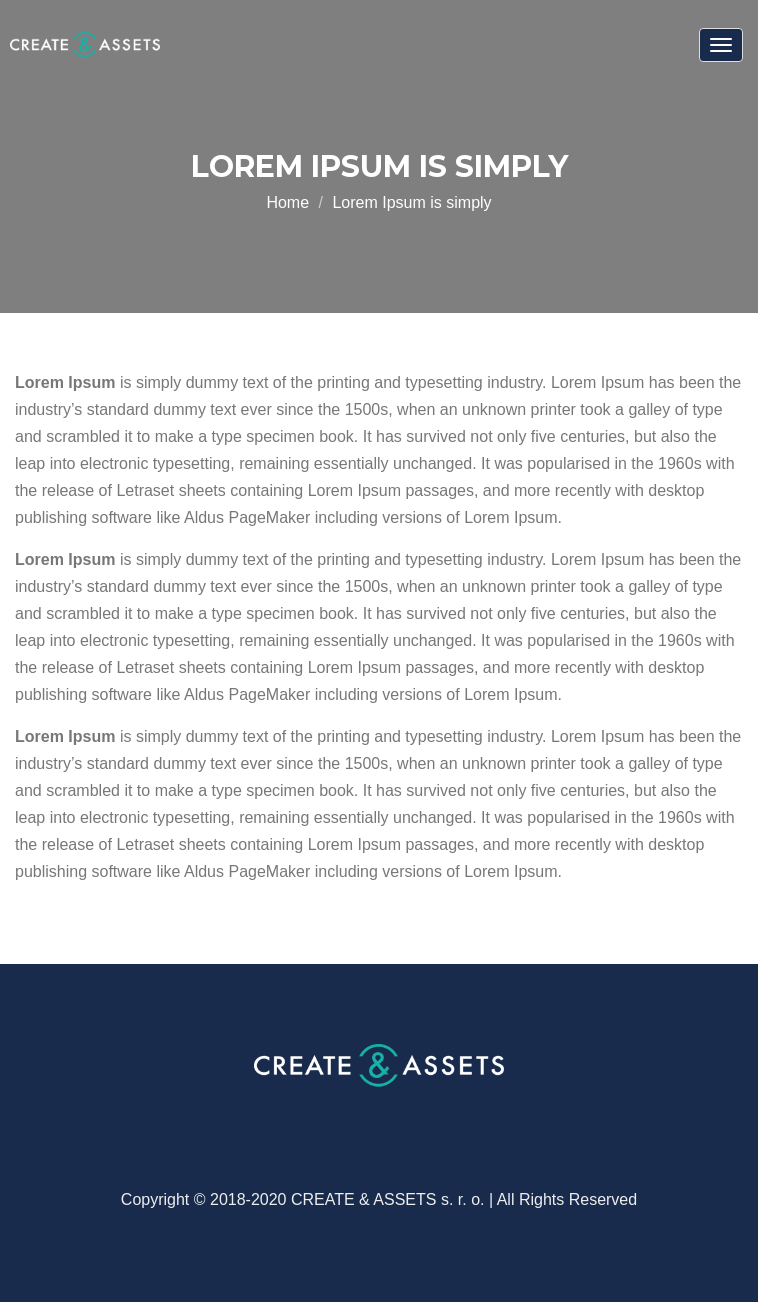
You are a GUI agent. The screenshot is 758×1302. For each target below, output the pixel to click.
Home (287, 202)
